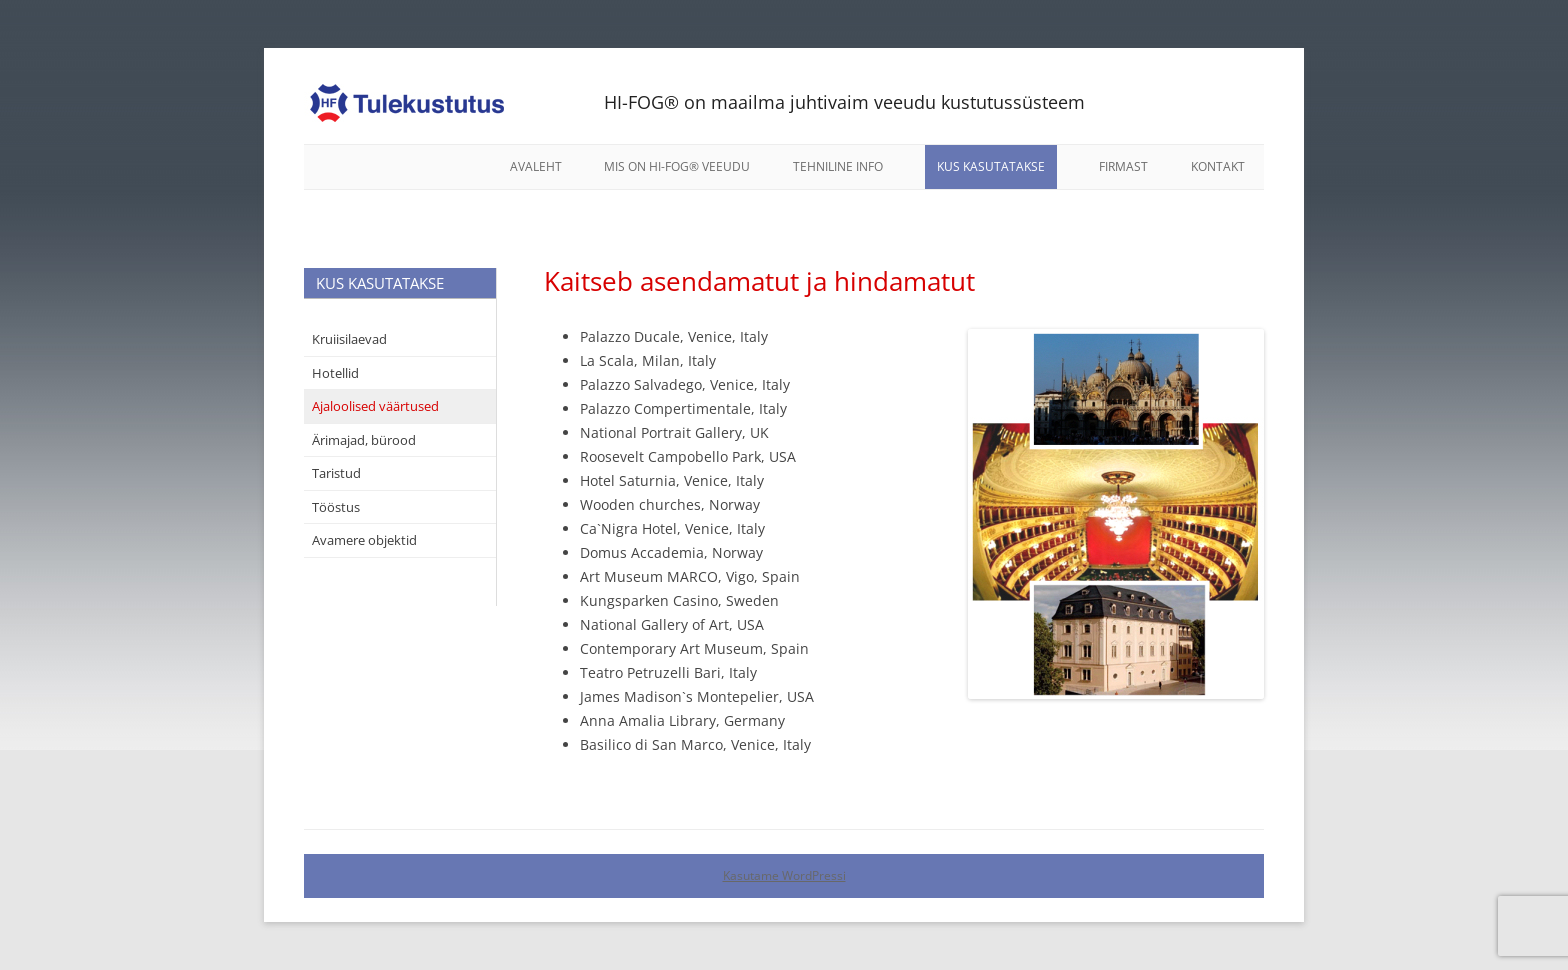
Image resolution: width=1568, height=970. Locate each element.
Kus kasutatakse (991, 166)
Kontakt (1218, 166)
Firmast (1123, 166)
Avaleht (536, 166)
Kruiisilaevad (349, 339)
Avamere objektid (364, 540)
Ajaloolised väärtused (375, 406)
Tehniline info (838, 166)
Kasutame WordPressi (784, 875)
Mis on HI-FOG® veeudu (677, 166)
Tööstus (336, 507)
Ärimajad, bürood (364, 440)
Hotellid (335, 373)
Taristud (336, 473)
